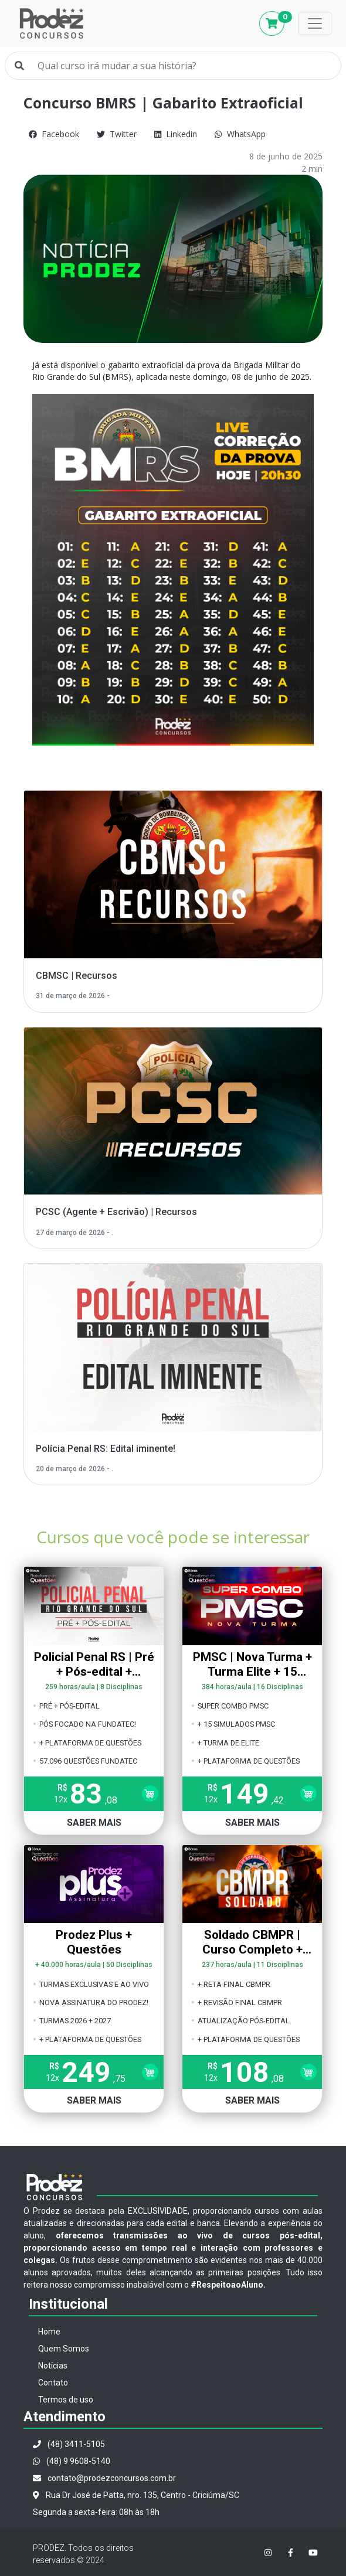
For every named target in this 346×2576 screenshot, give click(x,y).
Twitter (117, 133)
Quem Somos (63, 2348)
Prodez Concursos (51, 23)
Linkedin (175, 133)
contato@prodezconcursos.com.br (104, 2478)
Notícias (52, 2365)
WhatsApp (240, 133)
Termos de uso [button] (65, 2399)
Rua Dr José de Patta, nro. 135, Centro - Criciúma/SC (136, 2495)
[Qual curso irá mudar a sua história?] (184, 66)
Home (49, 2331)
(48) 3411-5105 (69, 2444)
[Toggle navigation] (314, 23)
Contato (53, 2382)
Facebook (54, 133)
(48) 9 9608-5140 (71, 2461)
